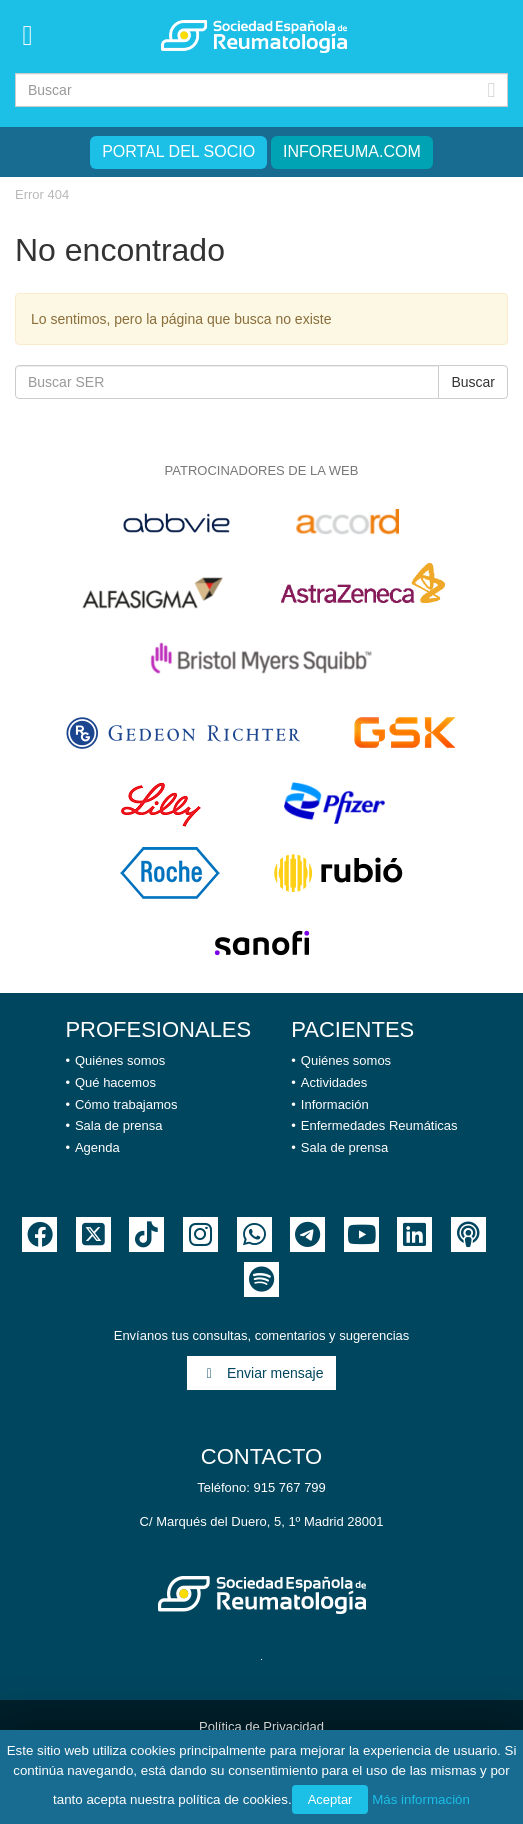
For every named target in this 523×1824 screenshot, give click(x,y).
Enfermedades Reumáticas (379, 1125)
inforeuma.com (352, 151)
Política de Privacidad (261, 1726)
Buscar (473, 382)
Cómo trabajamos (126, 1104)
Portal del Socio (178, 151)
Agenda (97, 1147)
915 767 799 (290, 1487)
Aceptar (330, 1799)
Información (335, 1104)
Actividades (334, 1082)
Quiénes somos (120, 1060)
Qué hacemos (115, 1082)
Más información (421, 1799)
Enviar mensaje (262, 1373)
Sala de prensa (118, 1125)
